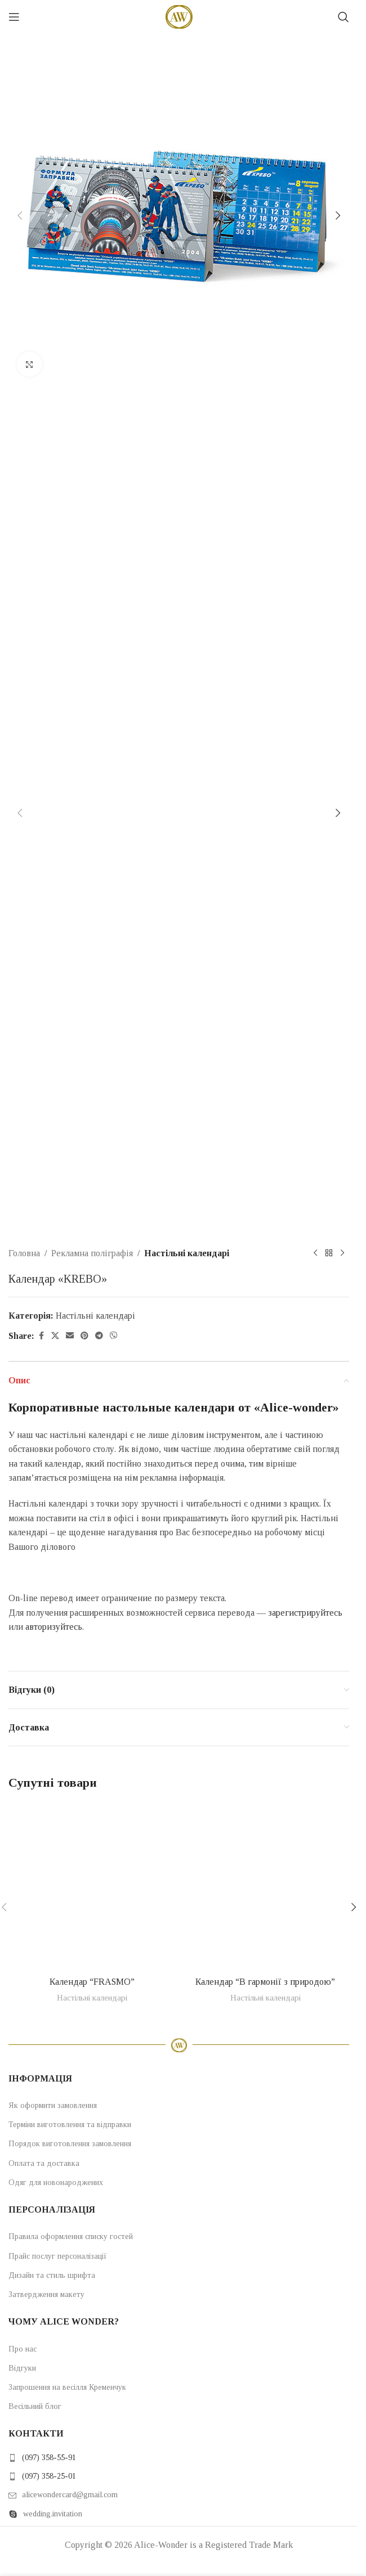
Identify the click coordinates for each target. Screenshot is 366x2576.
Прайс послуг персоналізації (57, 2256)
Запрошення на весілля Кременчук (67, 2387)
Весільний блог (34, 2406)
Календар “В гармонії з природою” (265, 1981)
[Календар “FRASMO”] (92, 1887)
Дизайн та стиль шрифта (51, 2275)
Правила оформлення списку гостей (70, 2236)
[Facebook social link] (41, 1336)
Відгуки (22, 2368)
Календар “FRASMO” (92, 1981)
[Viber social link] (113, 1336)
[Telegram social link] (99, 1336)
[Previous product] (315, 1253)
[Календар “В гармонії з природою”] (266, 1887)
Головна (24, 1253)
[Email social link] (70, 1336)
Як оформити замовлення (52, 2105)
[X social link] (55, 1336)
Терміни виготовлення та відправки (69, 2124)
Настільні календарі (186, 1253)
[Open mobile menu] (14, 17)
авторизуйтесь (53, 1626)
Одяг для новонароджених (55, 2182)
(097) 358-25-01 (49, 2476)
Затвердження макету (46, 2294)
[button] (19, 215)
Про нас (22, 2349)
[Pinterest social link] (84, 1336)
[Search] (343, 17)
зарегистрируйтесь (305, 1612)
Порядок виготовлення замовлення (69, 2143)
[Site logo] (179, 16)
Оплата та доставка (43, 2163)
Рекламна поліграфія (92, 1253)
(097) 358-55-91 (49, 2457)
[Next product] (342, 1253)
